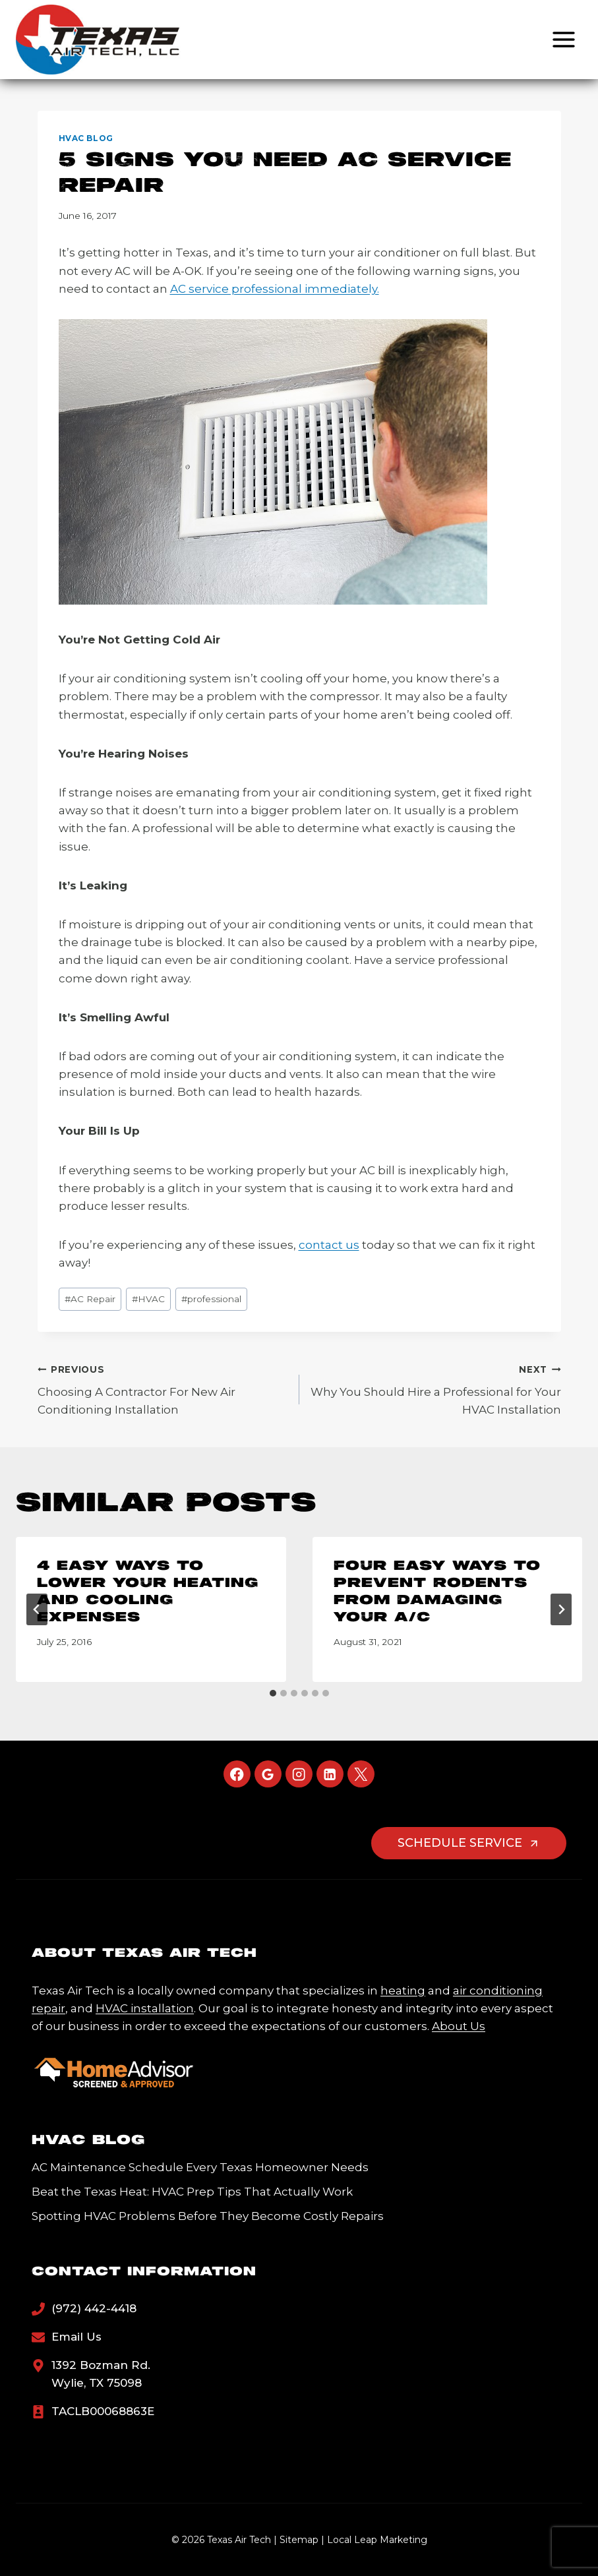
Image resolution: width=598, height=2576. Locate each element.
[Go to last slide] (36, 1609)
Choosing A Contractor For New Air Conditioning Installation (163, 1388)
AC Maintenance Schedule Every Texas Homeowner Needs (200, 2167)
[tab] (273, 1693)
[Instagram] (299, 1773)
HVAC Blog (86, 138)
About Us (458, 2026)
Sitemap (299, 2540)
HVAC (148, 1299)
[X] (360, 1773)
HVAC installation (145, 2008)
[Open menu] (563, 39)
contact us (329, 1244)
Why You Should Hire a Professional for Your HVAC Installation (436, 1388)
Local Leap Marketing (377, 2540)
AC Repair (90, 1299)
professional (211, 1299)
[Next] (561, 1609)
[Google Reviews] (268, 1773)
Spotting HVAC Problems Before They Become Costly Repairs (208, 2216)
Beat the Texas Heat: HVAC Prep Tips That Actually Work (192, 2191)
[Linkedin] (330, 1773)
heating (402, 1990)
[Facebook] (237, 1773)
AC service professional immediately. (274, 288)
